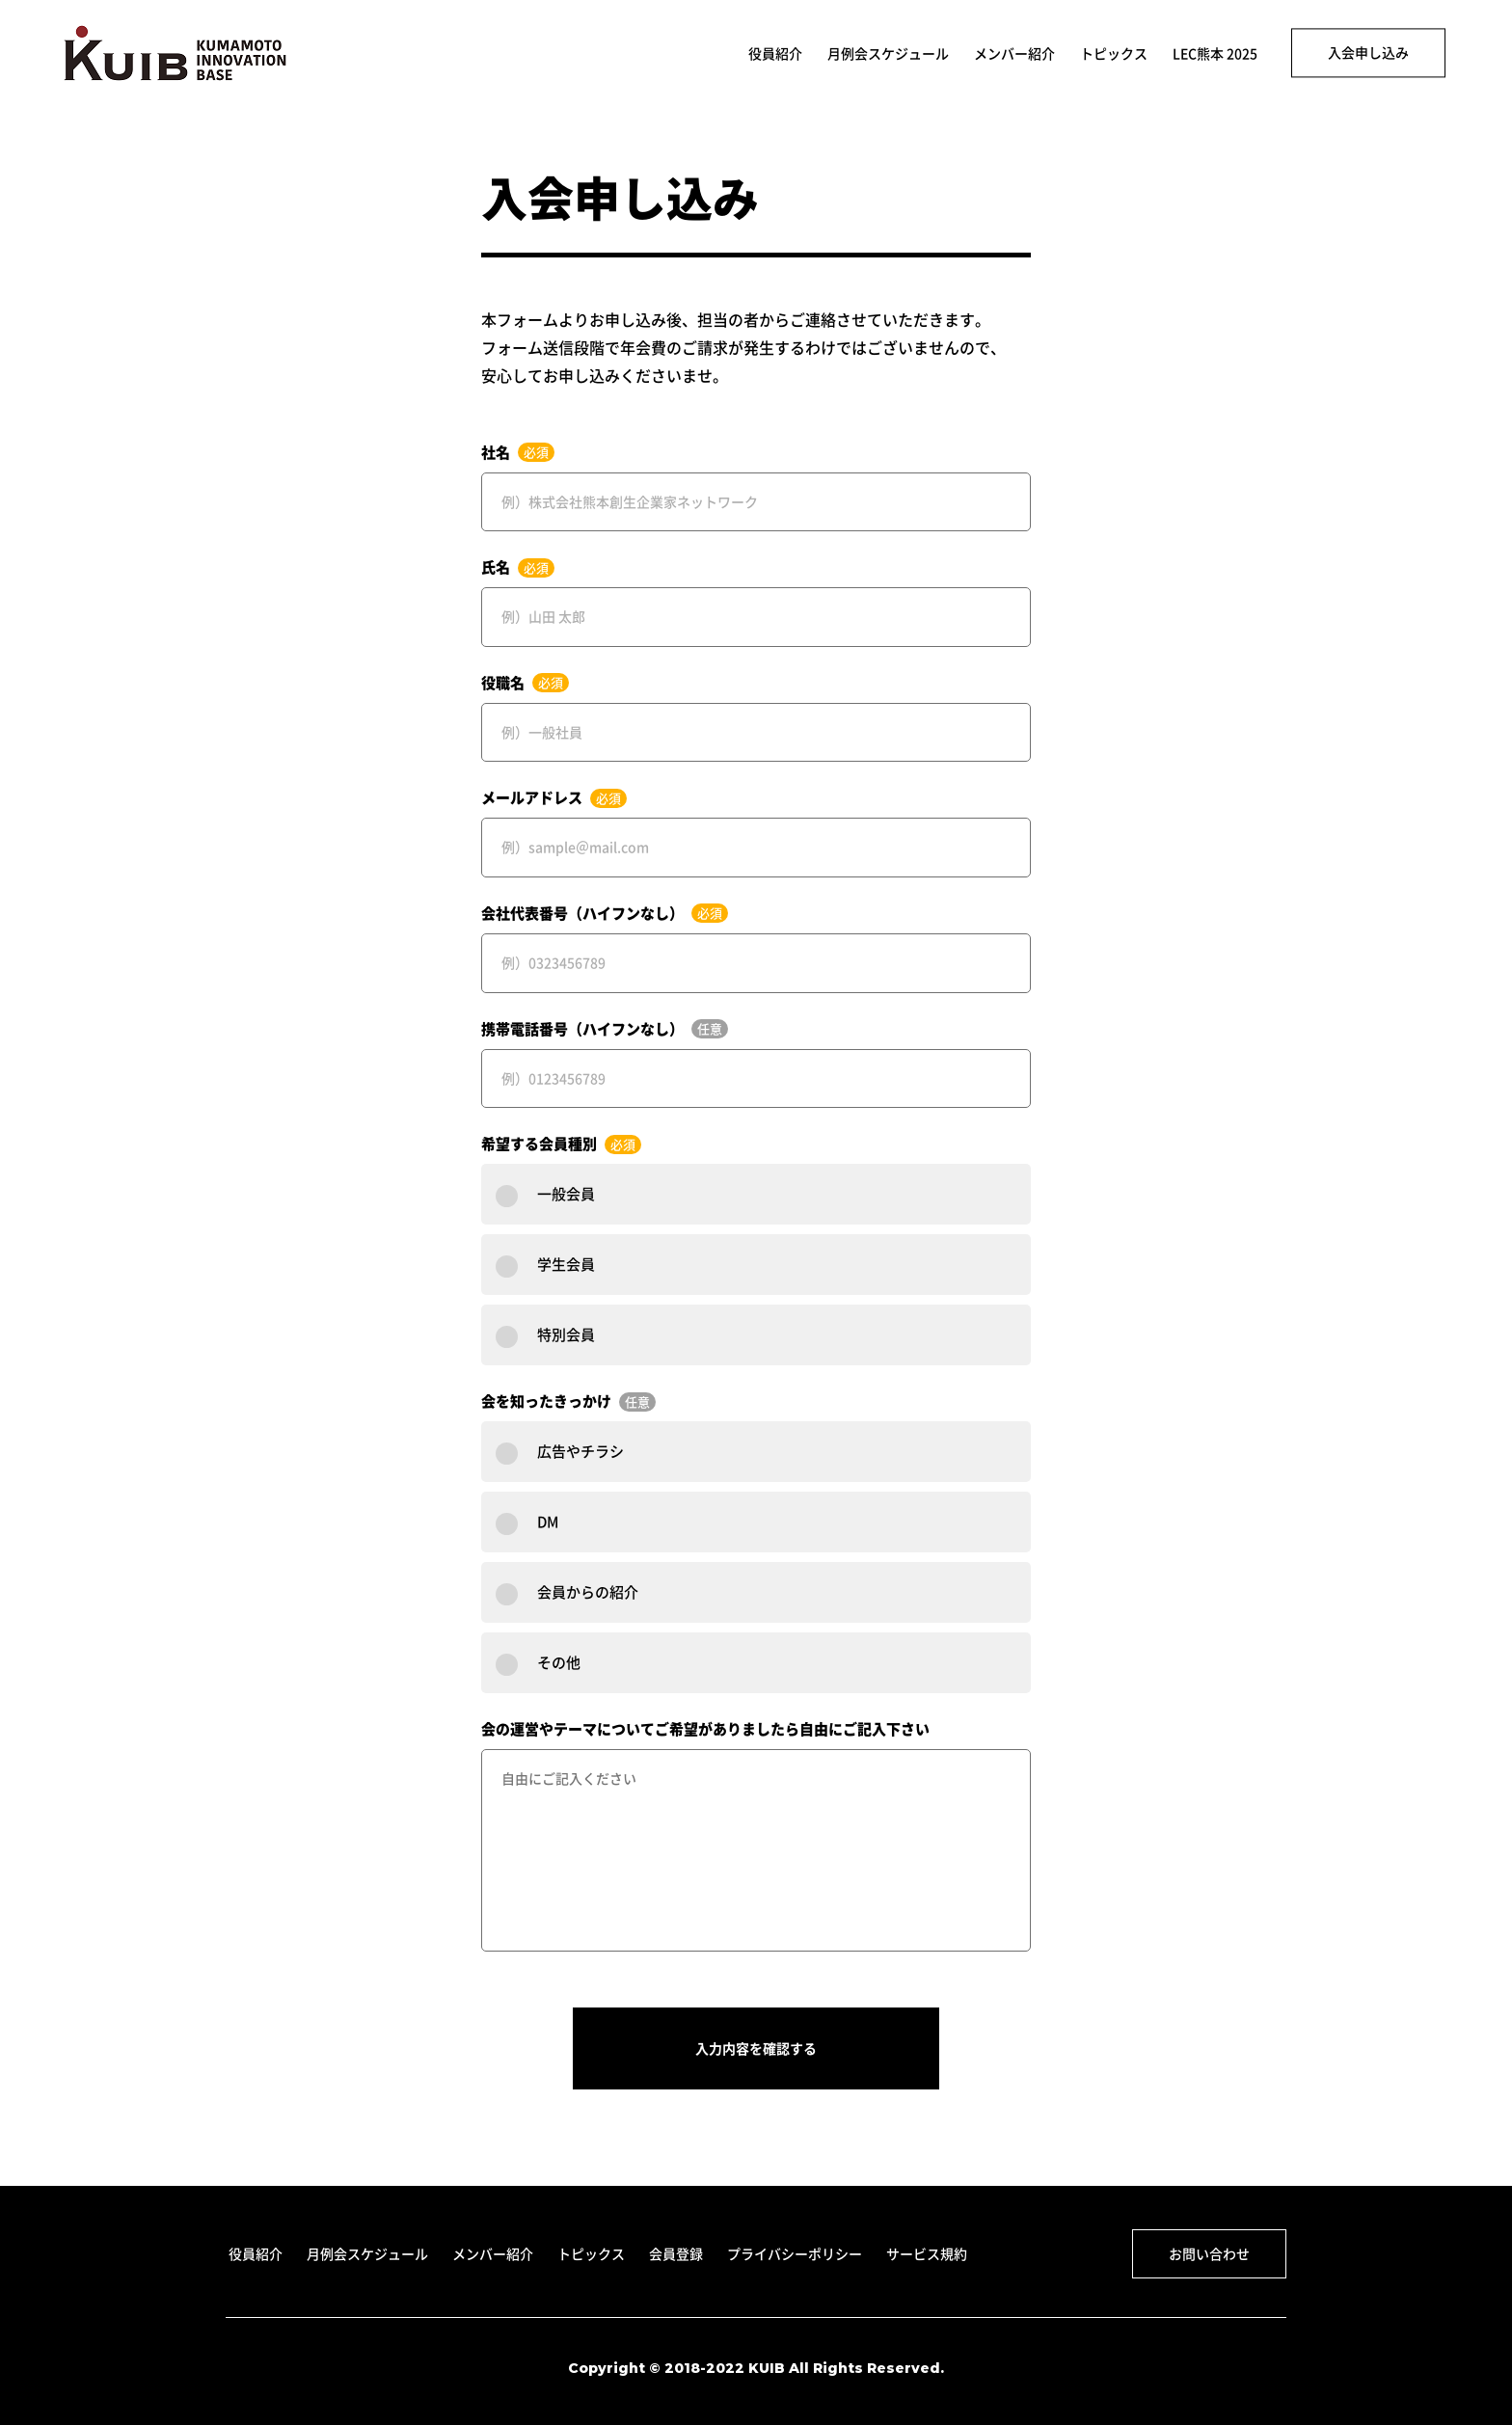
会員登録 (676, 2253)
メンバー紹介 (1014, 54)
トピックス (1114, 54)
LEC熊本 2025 (1215, 54)
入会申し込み (1368, 52)
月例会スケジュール (888, 54)
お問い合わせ (1209, 2253)
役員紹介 (775, 54)
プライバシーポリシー (794, 2253)
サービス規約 (926, 2253)
